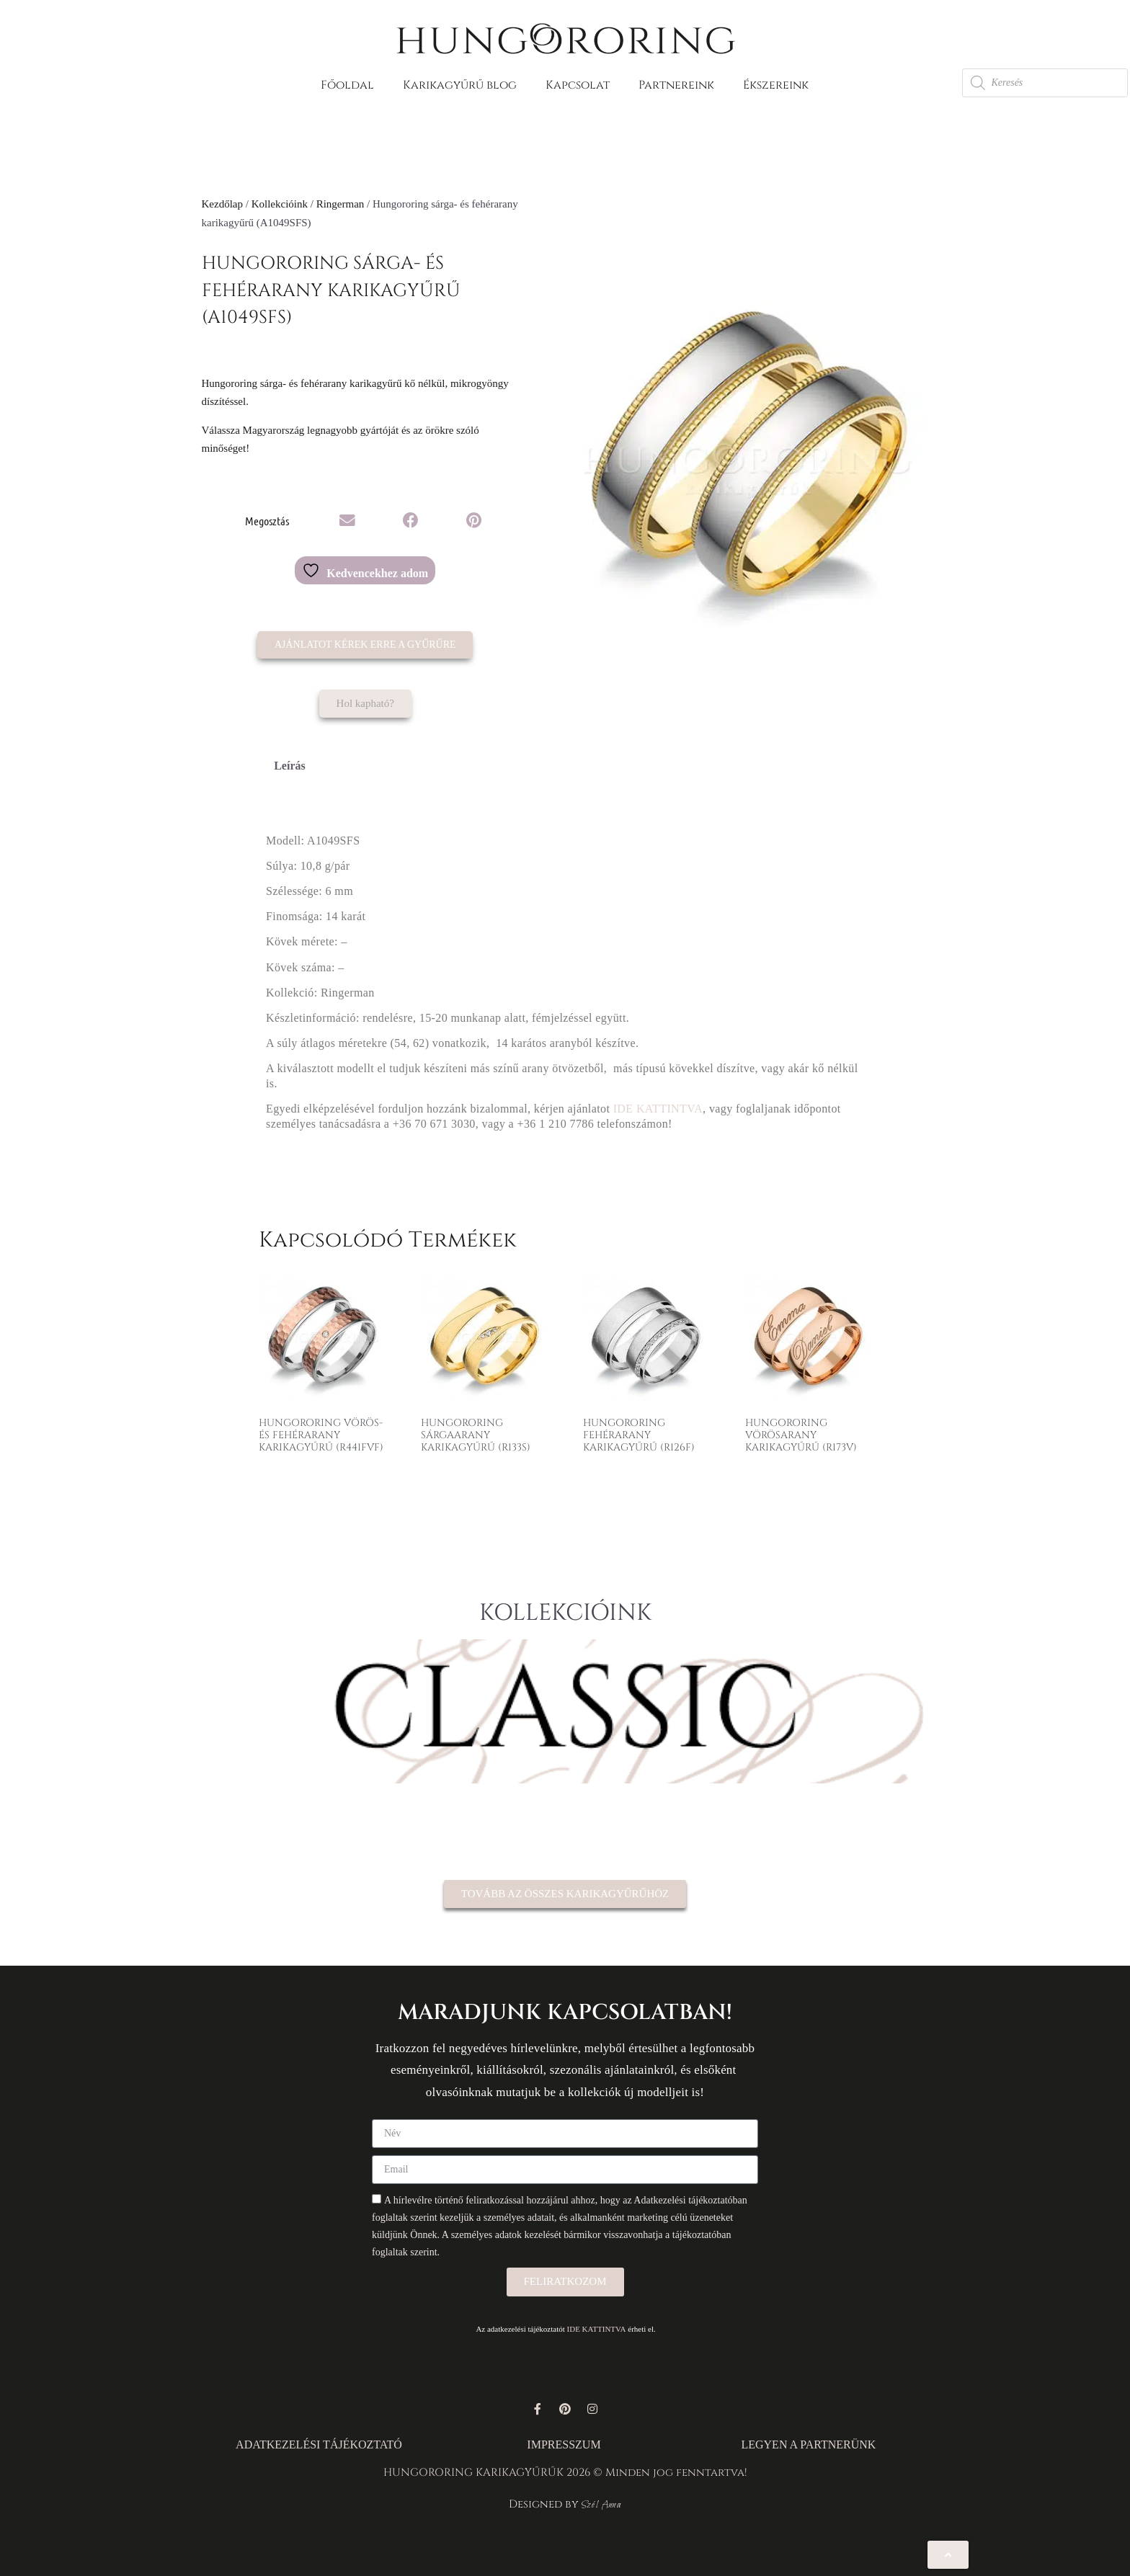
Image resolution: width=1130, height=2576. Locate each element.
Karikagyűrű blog (460, 85)
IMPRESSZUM (563, 2444)
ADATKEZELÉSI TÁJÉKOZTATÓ (319, 2444)
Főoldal (347, 85)
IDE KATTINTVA (658, 1108)
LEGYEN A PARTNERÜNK (808, 2444)
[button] (347, 521)
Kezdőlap (222, 204)
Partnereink (676, 85)
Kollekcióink (280, 204)
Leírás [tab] (290, 765)
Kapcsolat (578, 85)
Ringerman (340, 204)
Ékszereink (776, 85)
